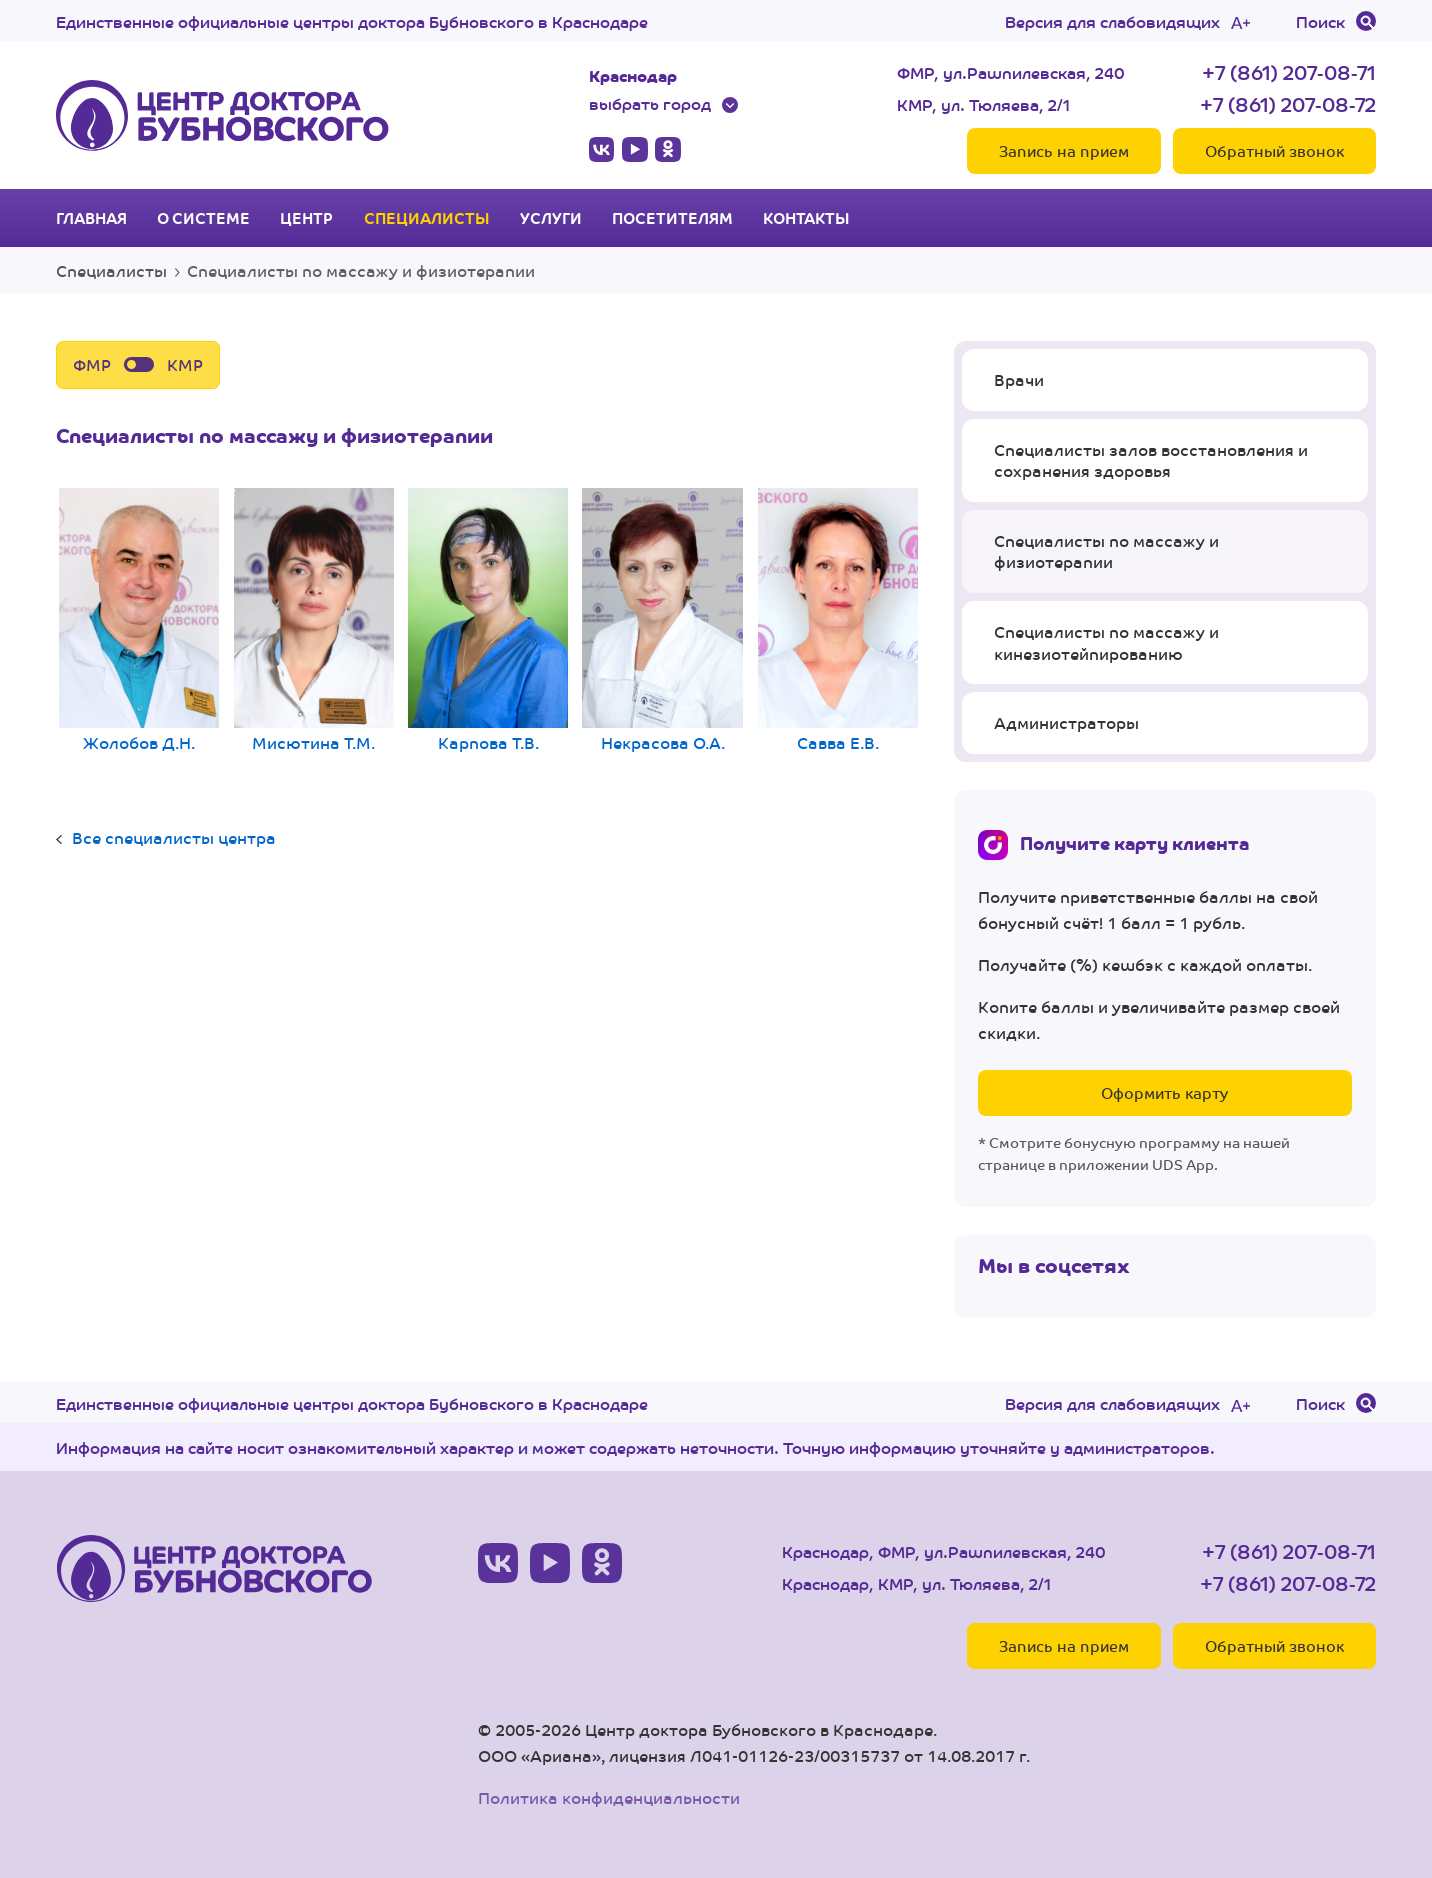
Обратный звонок (1274, 150)
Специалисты (427, 218)
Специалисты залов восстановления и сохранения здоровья (1151, 460)
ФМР (92, 364)
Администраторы (1066, 722)
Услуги (551, 218)
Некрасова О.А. (663, 622)
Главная (91, 218)
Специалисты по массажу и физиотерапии (1106, 551)
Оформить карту (1164, 1092)
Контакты (806, 218)
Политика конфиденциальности (609, 1797)
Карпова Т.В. (488, 622)
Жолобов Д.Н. (139, 622)
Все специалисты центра (174, 837)
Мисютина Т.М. (314, 622)
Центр (306, 218)
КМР (185, 364)
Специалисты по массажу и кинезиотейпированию (1106, 642)
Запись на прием (1064, 150)
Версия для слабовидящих (1112, 21)
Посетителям (672, 218)
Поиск (1320, 21)
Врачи (1019, 379)
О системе (203, 218)
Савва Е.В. (838, 622)
